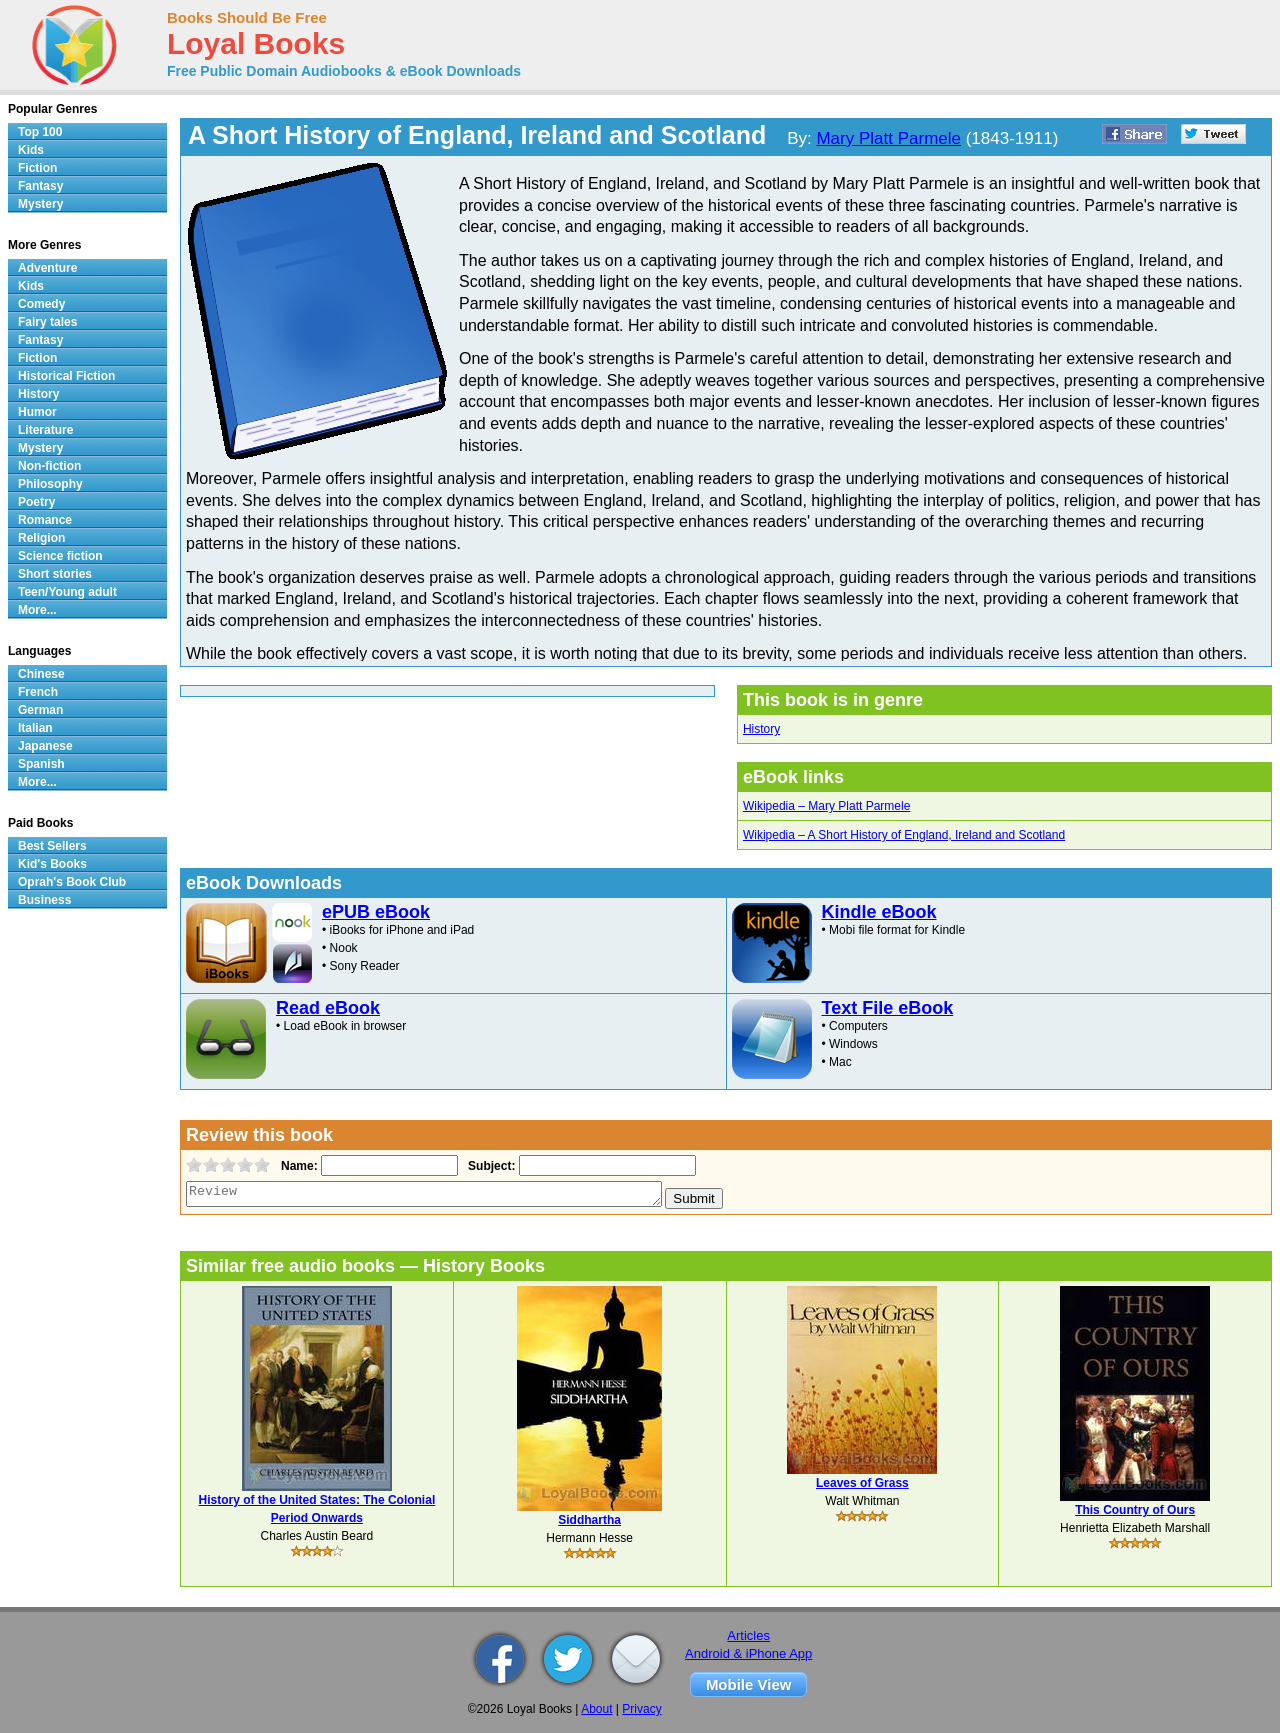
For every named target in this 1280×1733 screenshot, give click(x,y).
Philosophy (50, 484)
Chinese (41, 674)
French (38, 692)
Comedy (41, 304)
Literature (45, 430)
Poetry (36, 502)
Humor (37, 412)
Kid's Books (52, 864)
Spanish (41, 764)
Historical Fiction (66, 376)
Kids (31, 150)
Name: (297, 1166)
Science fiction (60, 556)
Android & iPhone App (748, 1653)
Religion (41, 538)
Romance (45, 520)
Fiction (37, 168)
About (596, 1709)
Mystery (40, 204)
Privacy (641, 1709)
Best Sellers (52, 846)
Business (44, 900)
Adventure (47, 268)
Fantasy (40, 186)
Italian (35, 728)
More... (37, 610)
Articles (748, 1635)
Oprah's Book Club (72, 882)
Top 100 (40, 132)
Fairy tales (47, 322)
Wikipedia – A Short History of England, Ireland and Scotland (904, 835)
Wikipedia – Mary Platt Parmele (826, 806)
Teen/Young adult (67, 592)
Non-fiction (49, 466)
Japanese (45, 746)
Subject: (489, 1166)
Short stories (55, 574)
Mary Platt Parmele (888, 138)
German (40, 710)
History (761, 729)
